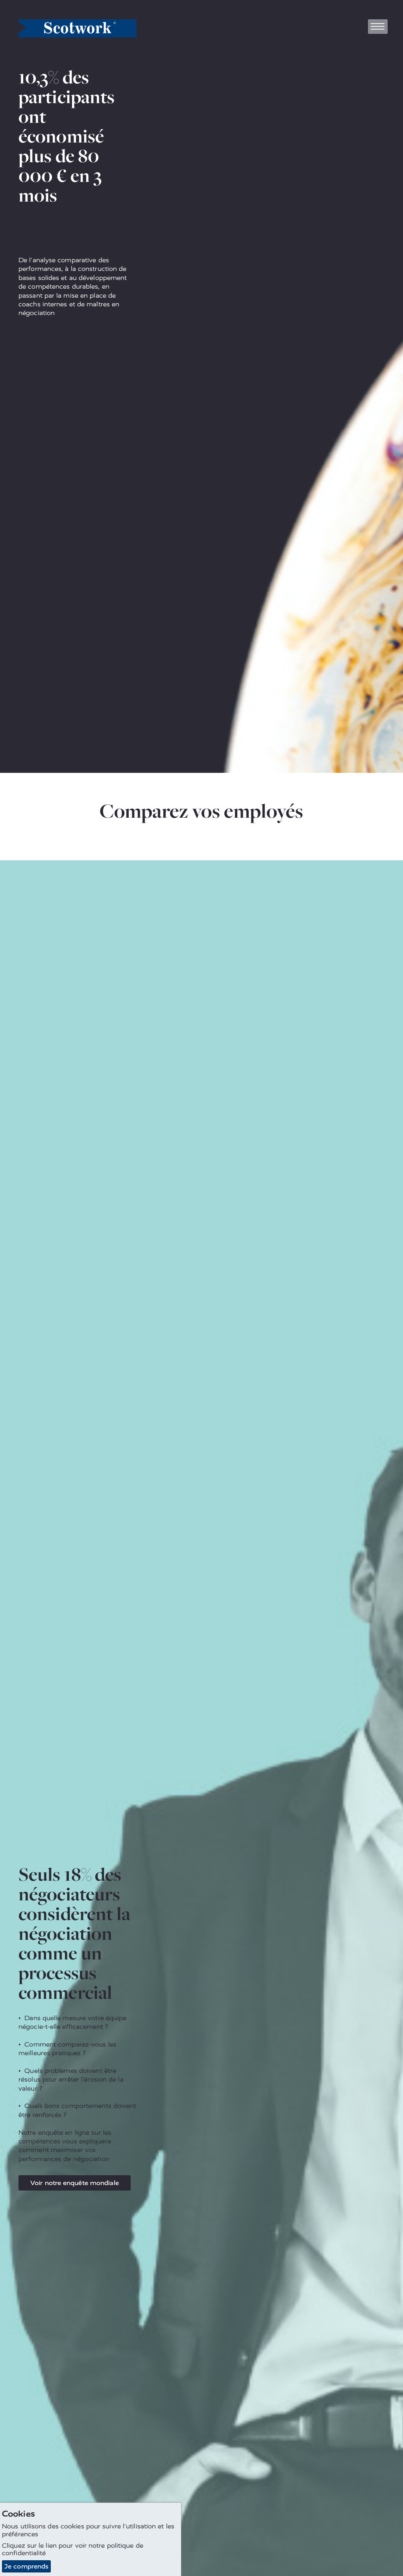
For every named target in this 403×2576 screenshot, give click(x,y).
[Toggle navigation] (378, 26)
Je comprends (26, 2566)
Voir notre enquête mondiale (74, 2183)
